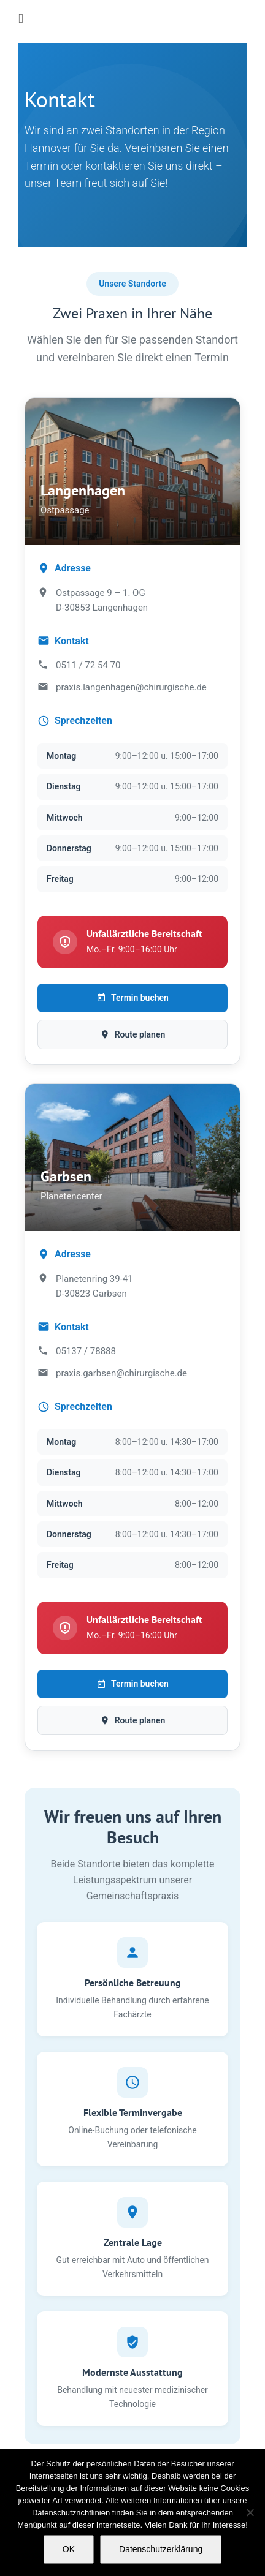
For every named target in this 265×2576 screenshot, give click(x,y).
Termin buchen (132, 998)
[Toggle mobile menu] (20, 18)
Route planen (133, 1034)
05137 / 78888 (86, 1351)
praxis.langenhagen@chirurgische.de (131, 687)
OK (69, 2549)
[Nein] (250, 2512)
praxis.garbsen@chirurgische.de (121, 1373)
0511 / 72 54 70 (88, 665)
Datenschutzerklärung (160, 2549)
